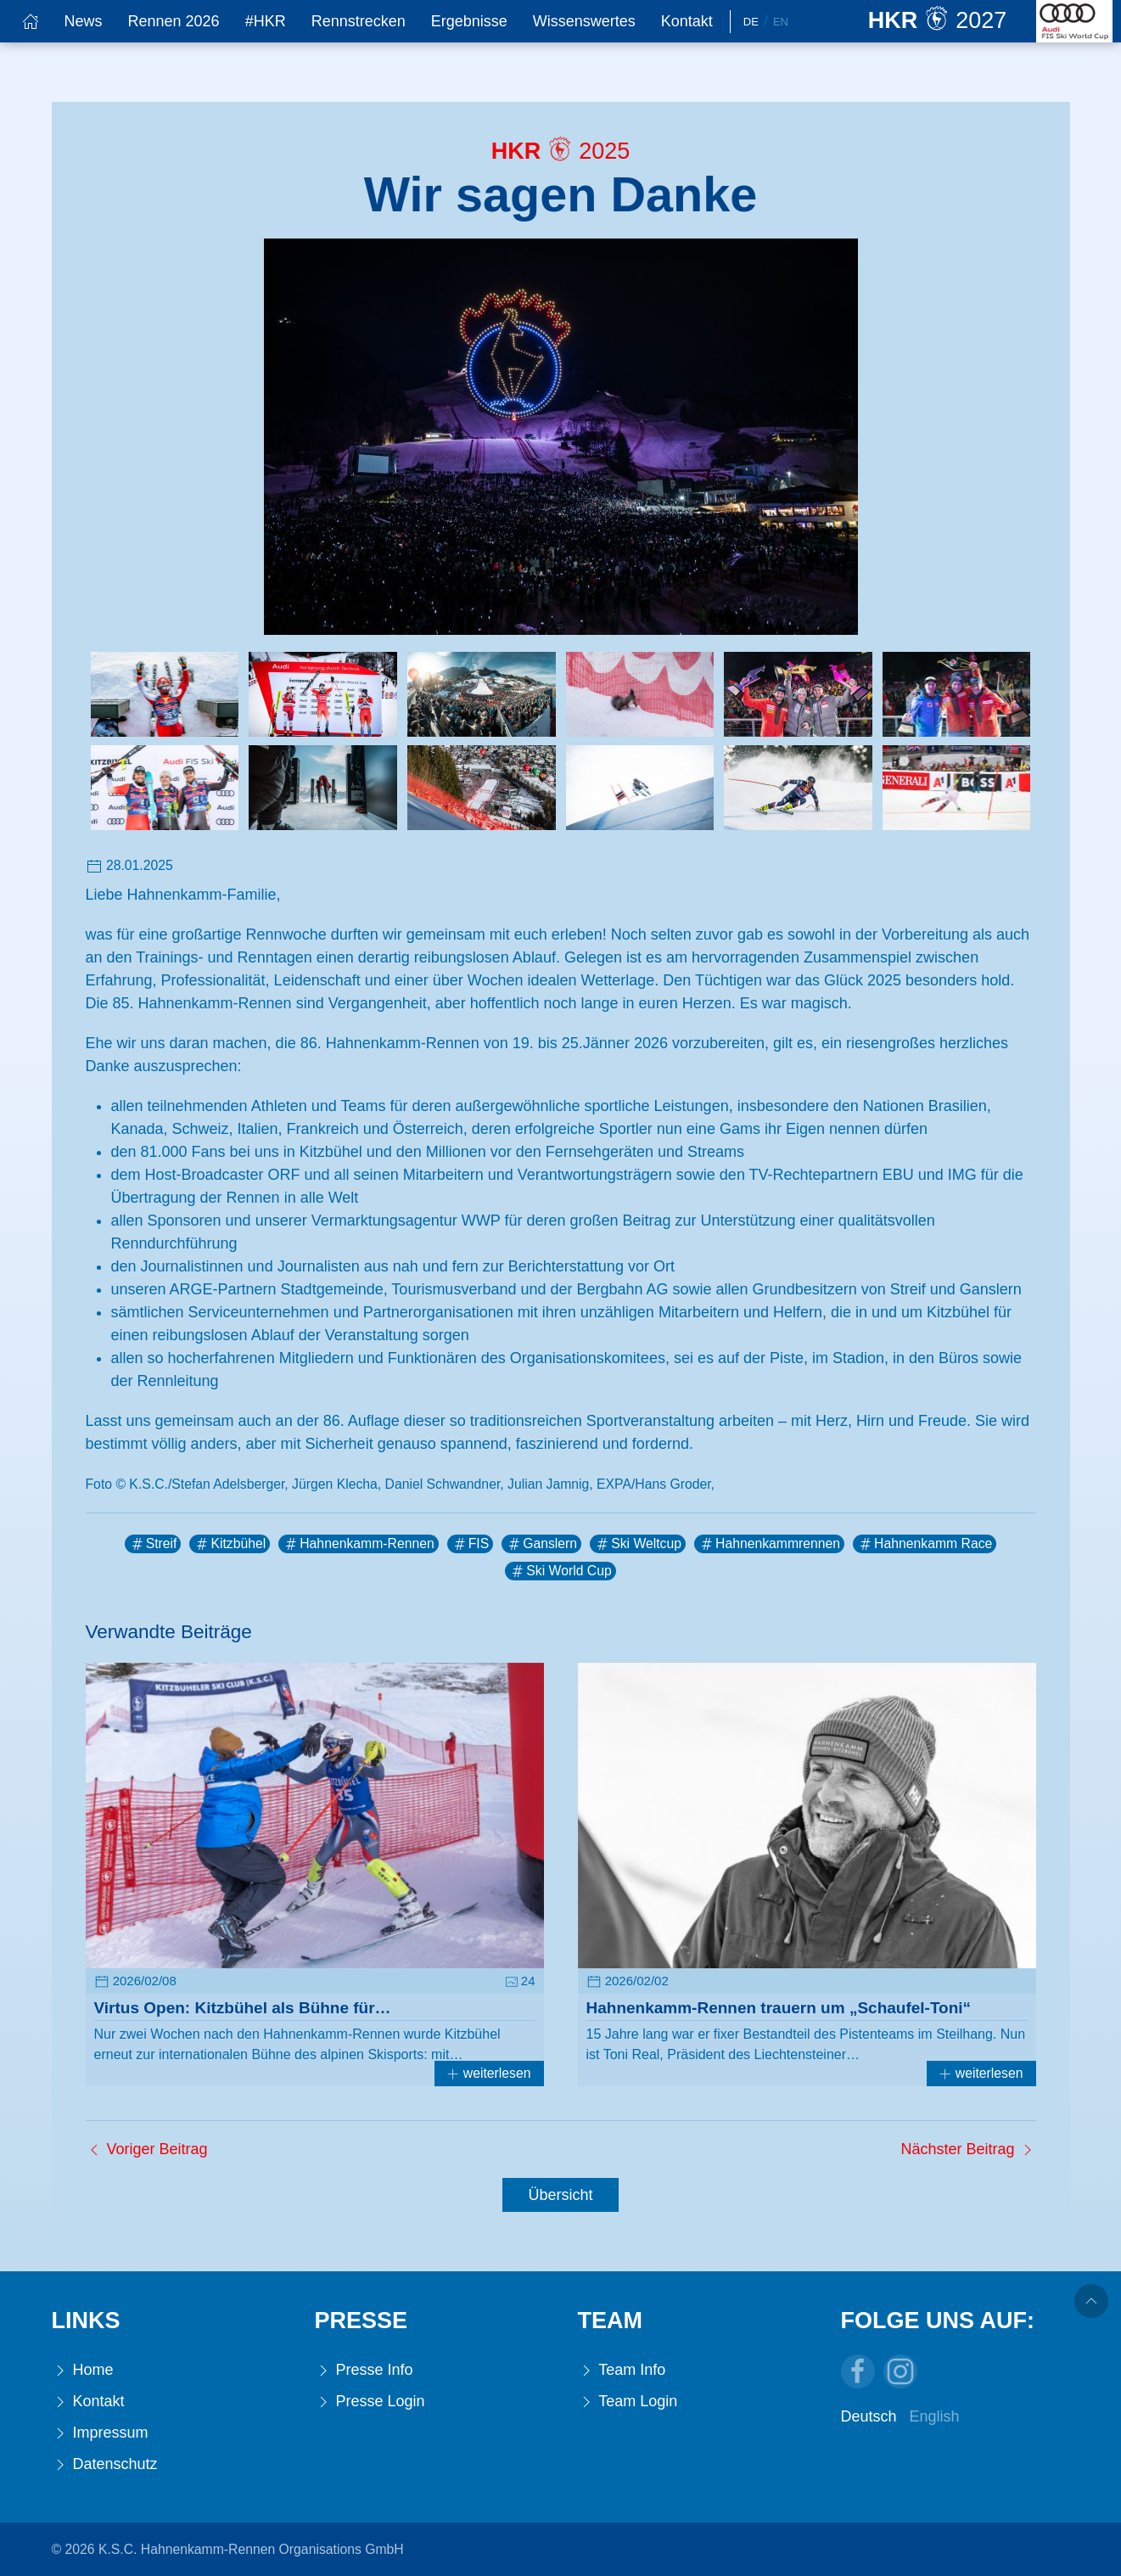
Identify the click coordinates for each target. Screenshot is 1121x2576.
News (83, 21)
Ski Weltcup (637, 1543)
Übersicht (560, 2194)
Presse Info (364, 2370)
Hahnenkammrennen (769, 1543)
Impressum (100, 2433)
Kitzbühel (229, 1543)
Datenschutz (105, 2464)
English (935, 2416)
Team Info (622, 2370)
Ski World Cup (560, 1571)
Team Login (628, 2401)
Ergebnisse (469, 21)
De (751, 21)
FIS (470, 1543)
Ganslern (541, 1543)
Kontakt (687, 21)
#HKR (265, 21)
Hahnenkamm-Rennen (358, 1543)
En (780, 21)
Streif (153, 1543)
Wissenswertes (584, 21)
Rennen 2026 (174, 21)
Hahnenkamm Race (924, 1543)
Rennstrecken (358, 21)
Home (83, 2370)
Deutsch (869, 2416)
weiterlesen (488, 2073)
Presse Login (370, 2401)
